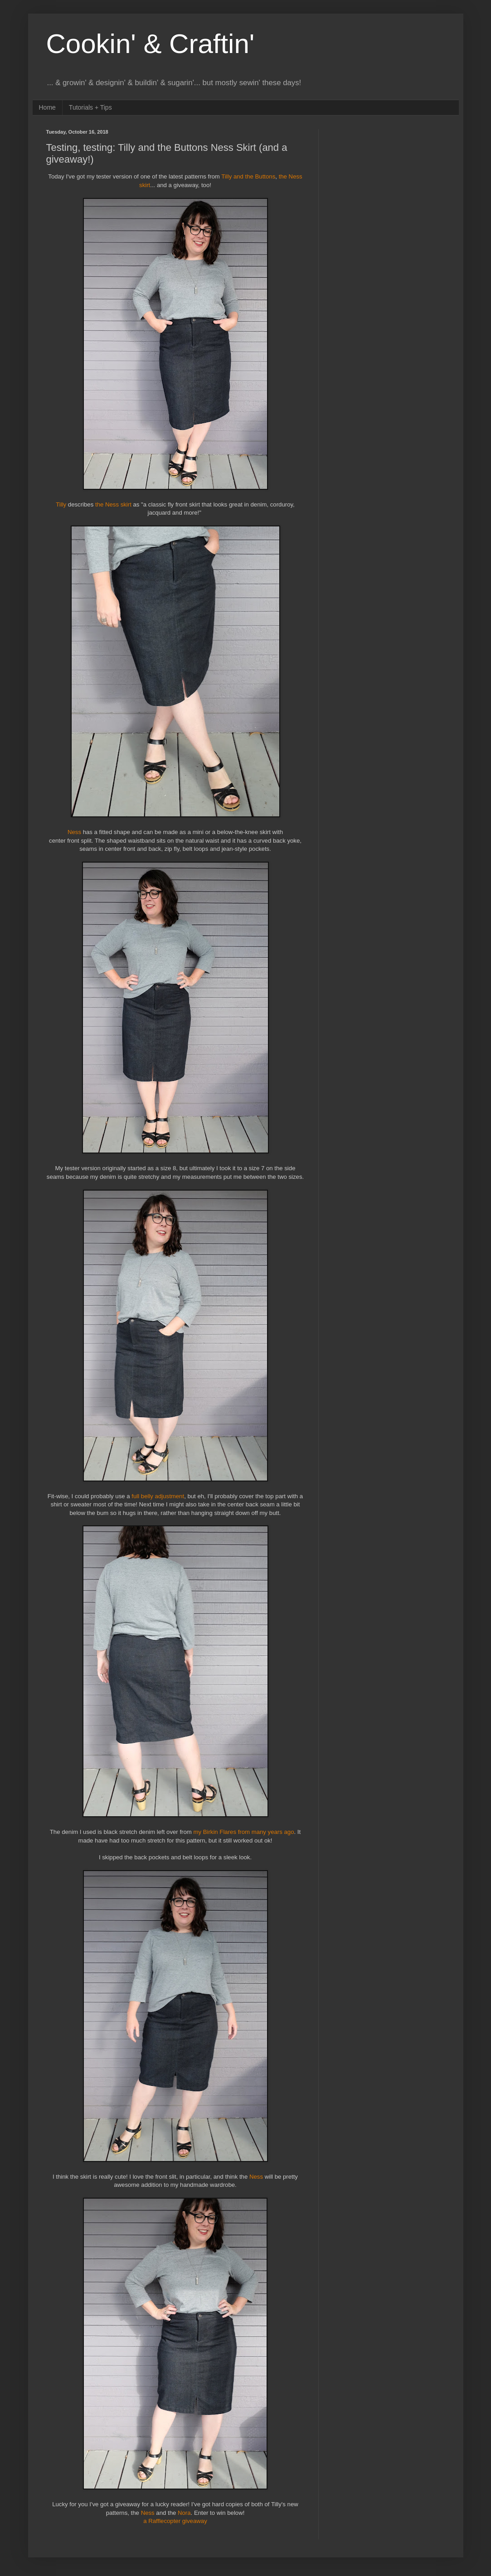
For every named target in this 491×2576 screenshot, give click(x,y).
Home (47, 107)
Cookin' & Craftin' (150, 44)
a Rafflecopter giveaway (175, 2521)
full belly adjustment (157, 1496)
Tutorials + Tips (90, 107)
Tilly (62, 504)
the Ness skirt (113, 504)
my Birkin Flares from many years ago (243, 1831)
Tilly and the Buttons (248, 176)
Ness (74, 832)
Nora (184, 2512)
